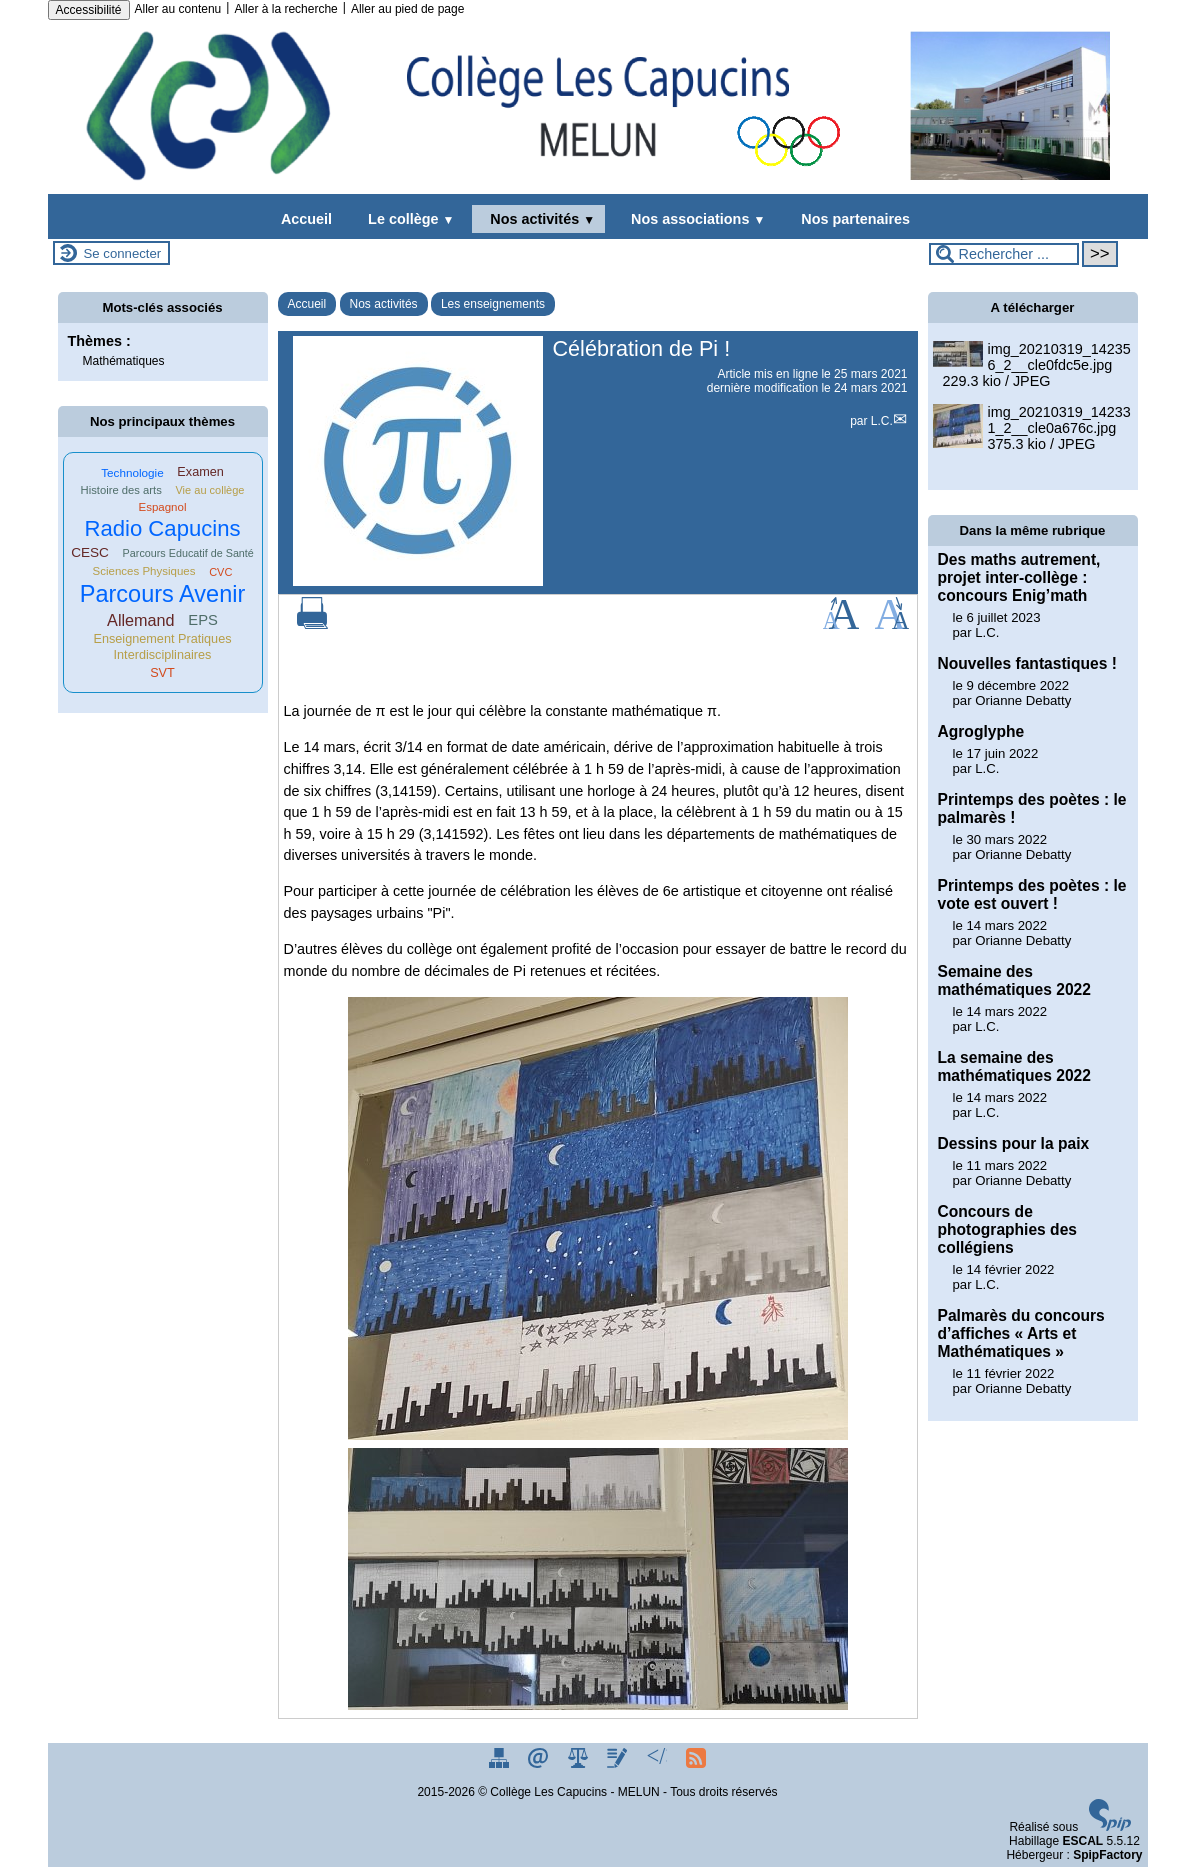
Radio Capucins (162, 528)
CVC (220, 572)
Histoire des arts (121, 490)
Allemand (141, 620)
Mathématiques (124, 361)
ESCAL (1082, 1841)
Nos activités (538, 219)
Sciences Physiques (144, 571)
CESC (90, 552)
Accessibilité (89, 10)
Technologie (132, 472)
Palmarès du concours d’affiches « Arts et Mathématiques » (1021, 1333)
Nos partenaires (851, 219)
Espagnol (163, 507)
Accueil (306, 219)
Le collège (407, 219)
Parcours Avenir (163, 594)
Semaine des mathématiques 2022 (1014, 980)
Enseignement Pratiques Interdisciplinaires (162, 647)
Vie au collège (209, 490)
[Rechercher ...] (1004, 254)
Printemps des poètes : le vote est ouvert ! (1032, 894)
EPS (203, 620)
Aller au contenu (178, 9)
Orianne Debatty (1023, 700)
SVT (162, 673)
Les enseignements (493, 304)
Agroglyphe (981, 731)
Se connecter (123, 253)
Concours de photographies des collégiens (1008, 1229)
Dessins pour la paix (1014, 1143)
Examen (200, 472)
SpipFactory (1107, 1855)
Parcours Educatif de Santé (188, 553)
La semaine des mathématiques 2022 (1014, 1066)
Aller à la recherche (285, 9)
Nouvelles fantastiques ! (1027, 663)
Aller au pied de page (407, 9)
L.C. (882, 421)
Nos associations (694, 219)
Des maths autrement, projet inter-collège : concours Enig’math (1019, 577)
